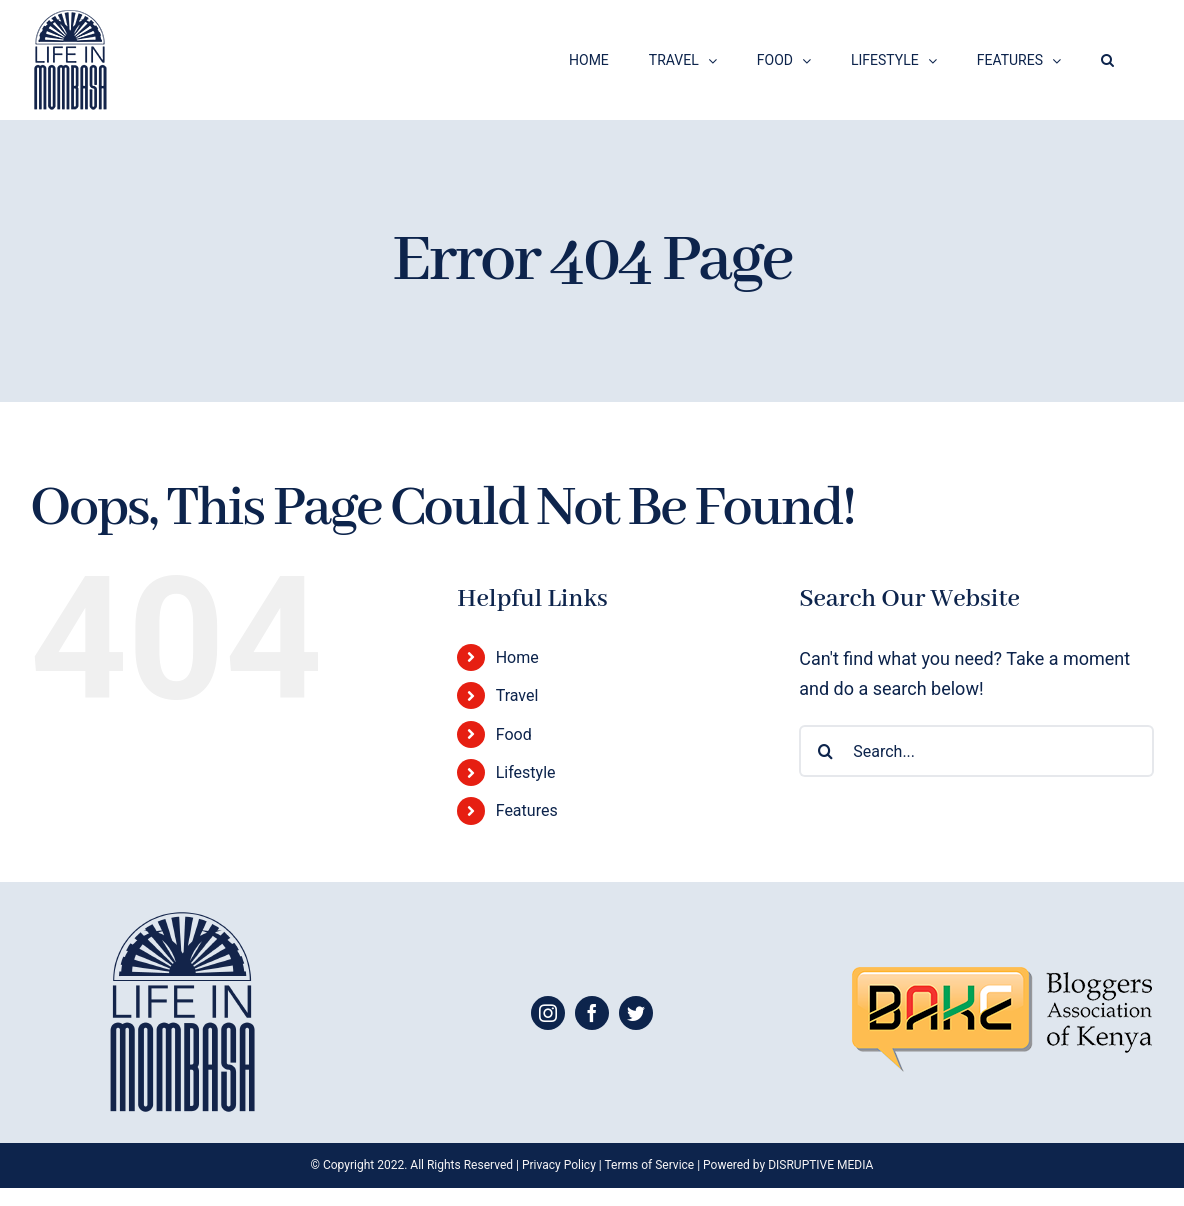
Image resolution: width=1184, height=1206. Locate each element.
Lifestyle (526, 772)
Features (527, 810)
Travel (517, 695)
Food (514, 734)
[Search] (825, 751)
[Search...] (976, 751)
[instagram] (548, 1013)
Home (517, 657)
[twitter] (636, 1013)
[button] (1107, 60)
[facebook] (592, 1013)
